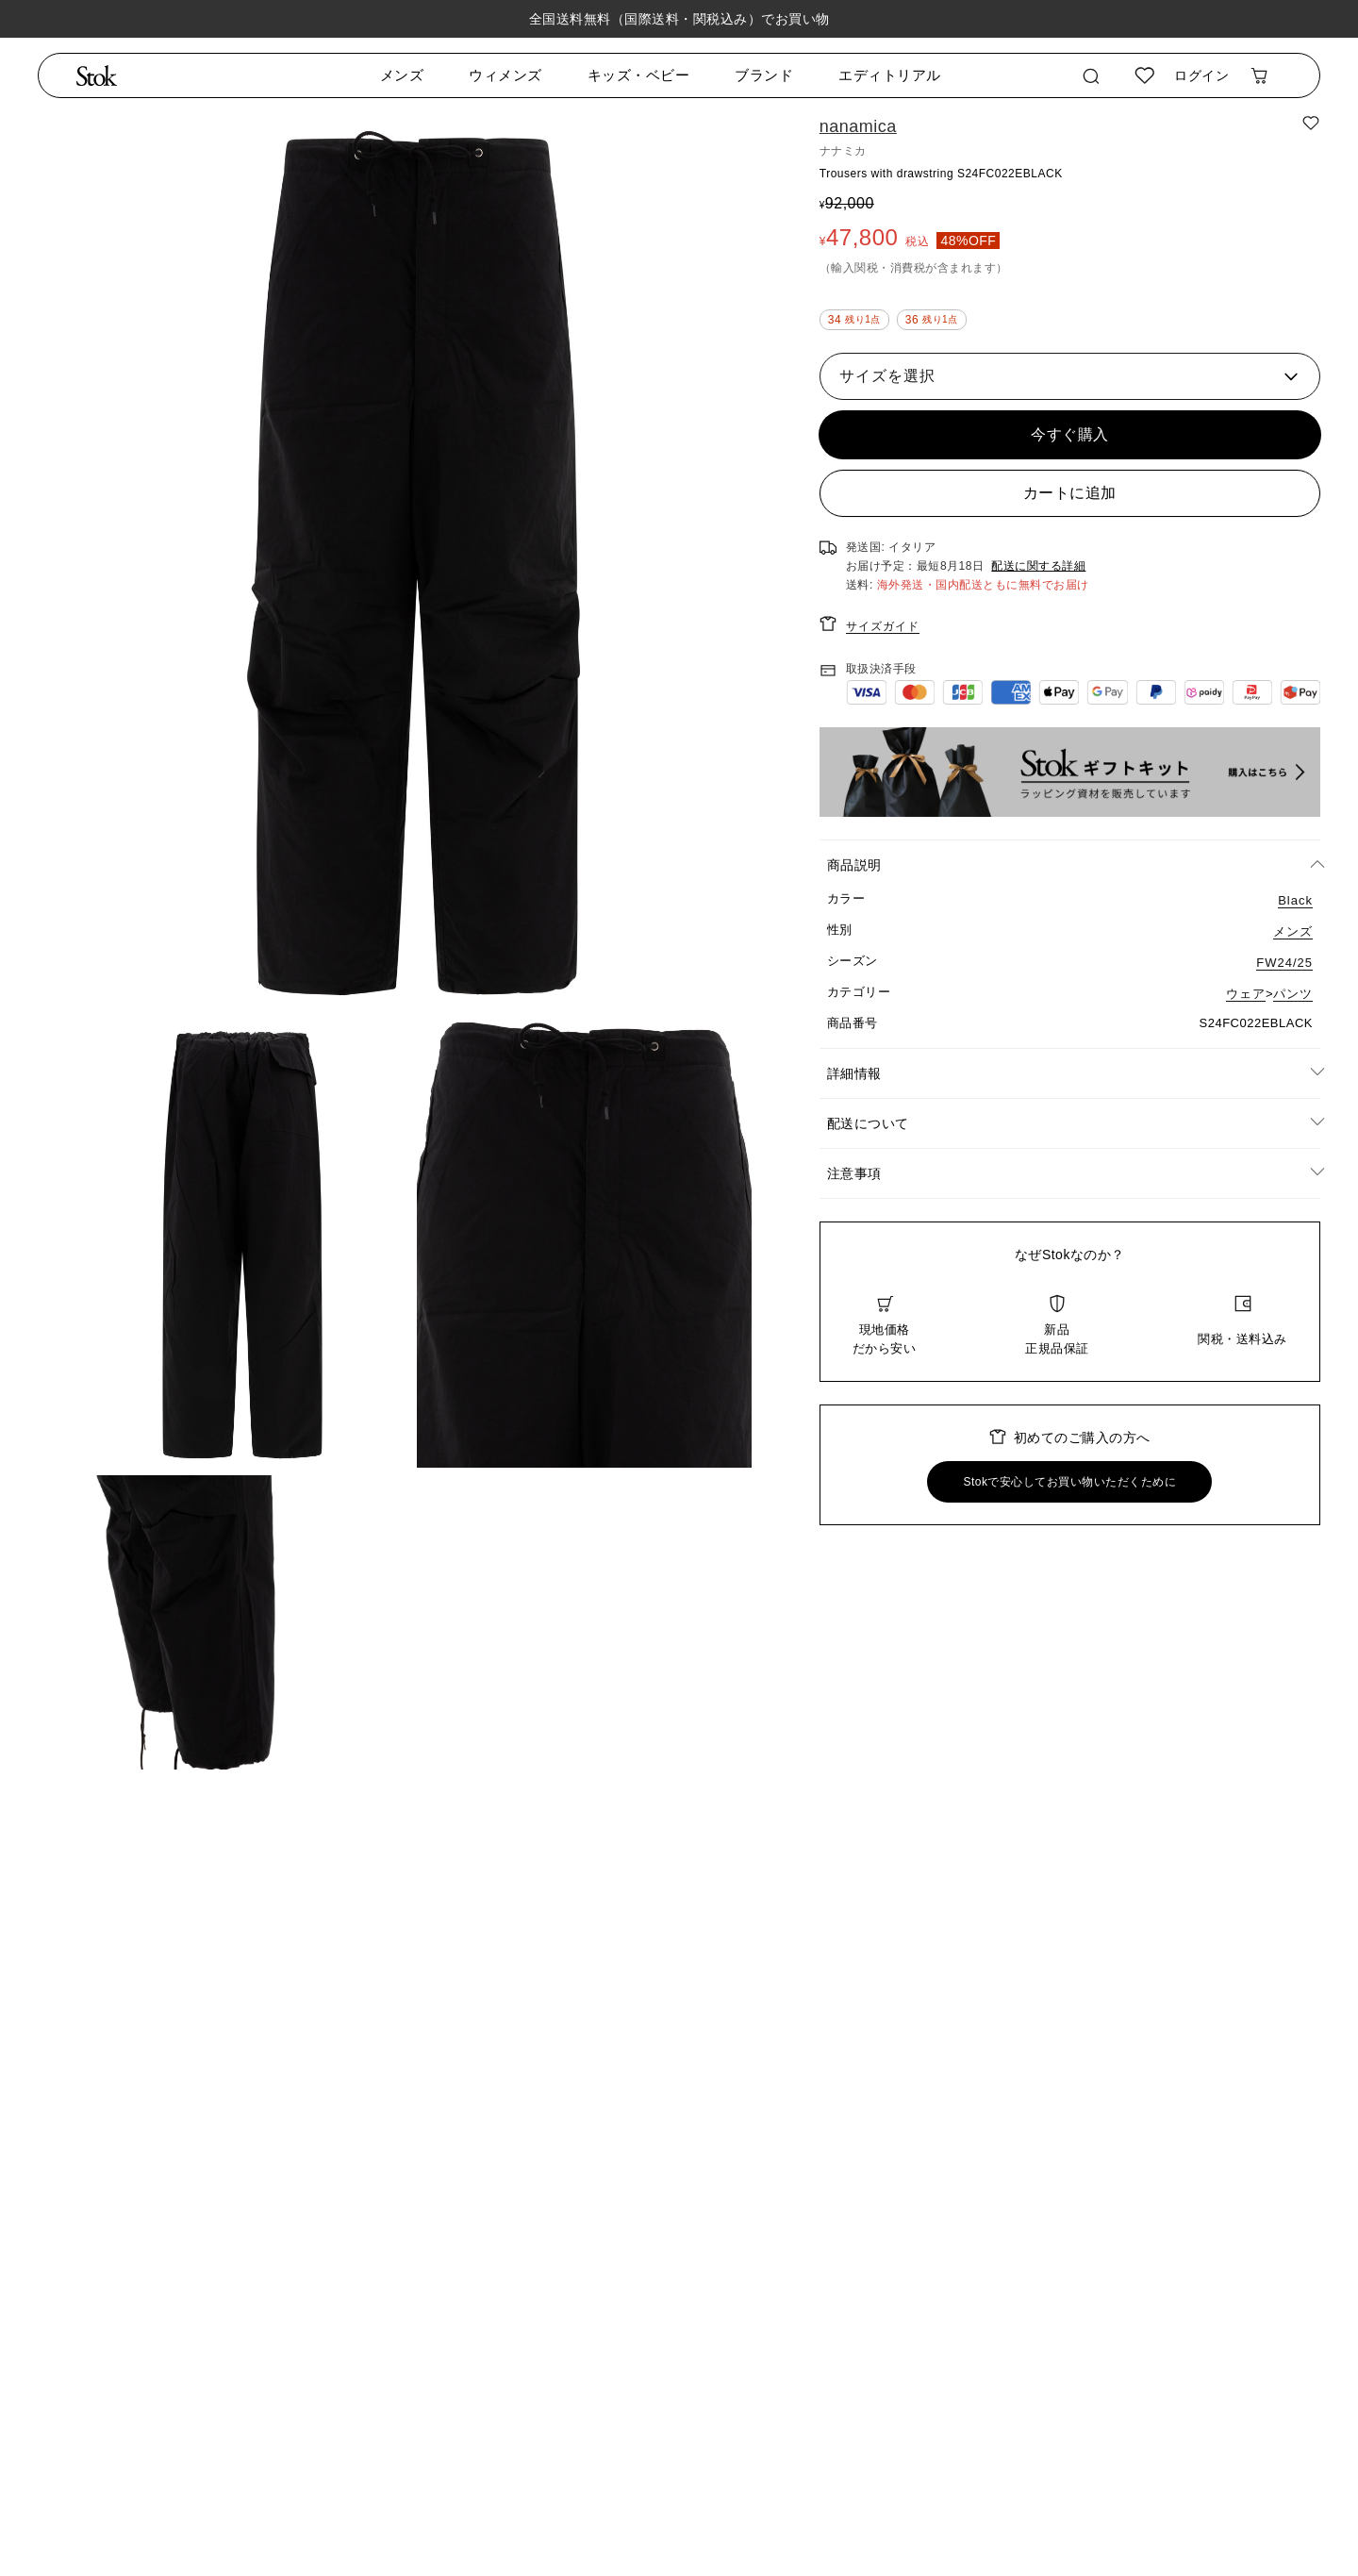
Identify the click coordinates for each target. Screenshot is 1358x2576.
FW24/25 (1284, 963)
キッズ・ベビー (639, 75)
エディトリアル (889, 75)
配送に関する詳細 (1038, 566)
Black (1295, 900)
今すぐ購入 (1070, 434)
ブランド (764, 75)
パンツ (1293, 994)
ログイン (1201, 75)
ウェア (1246, 994)
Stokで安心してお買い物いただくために (1069, 1481)
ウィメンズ (505, 75)
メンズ (402, 75)
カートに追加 (1070, 493)
